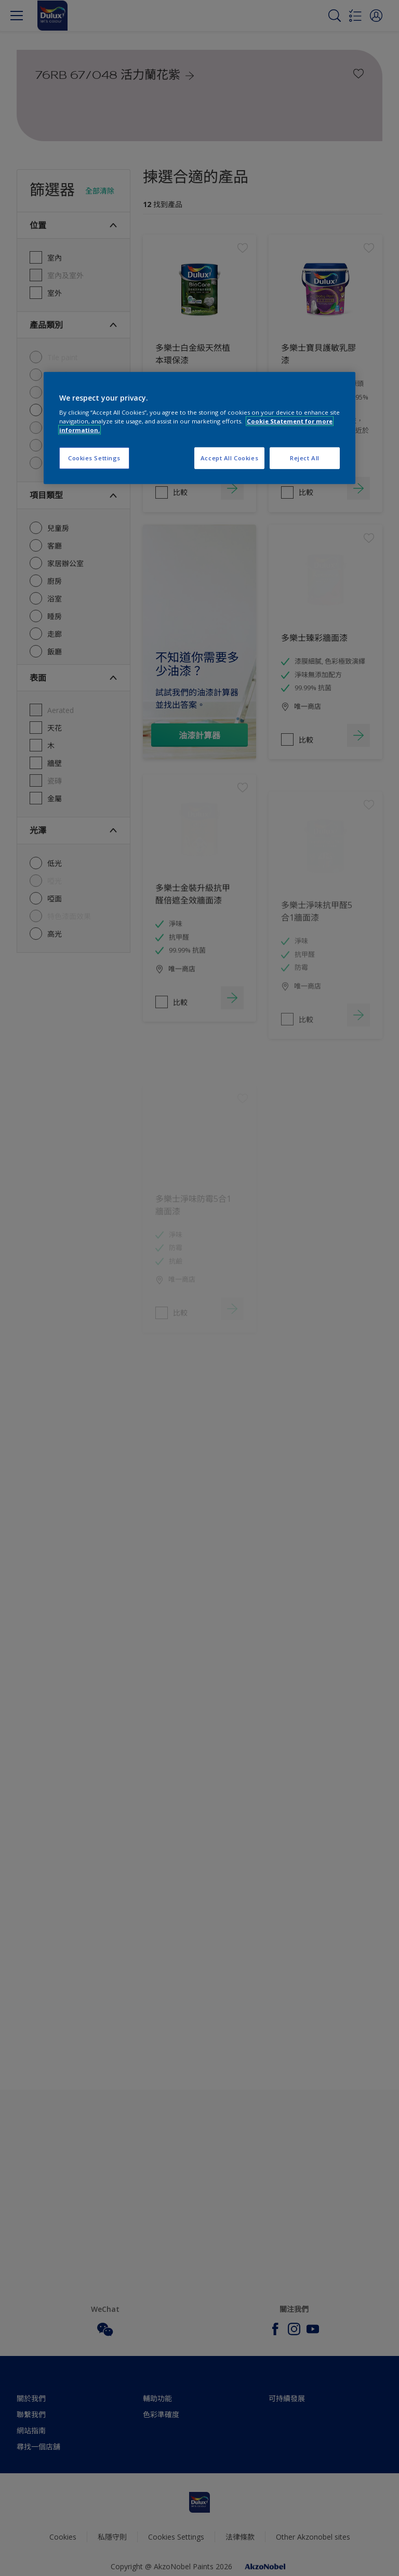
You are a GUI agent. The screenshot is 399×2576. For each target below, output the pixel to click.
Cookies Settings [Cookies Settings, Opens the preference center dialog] (94, 458)
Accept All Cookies (229, 458)
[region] (199, 428)
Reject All (305, 458)
